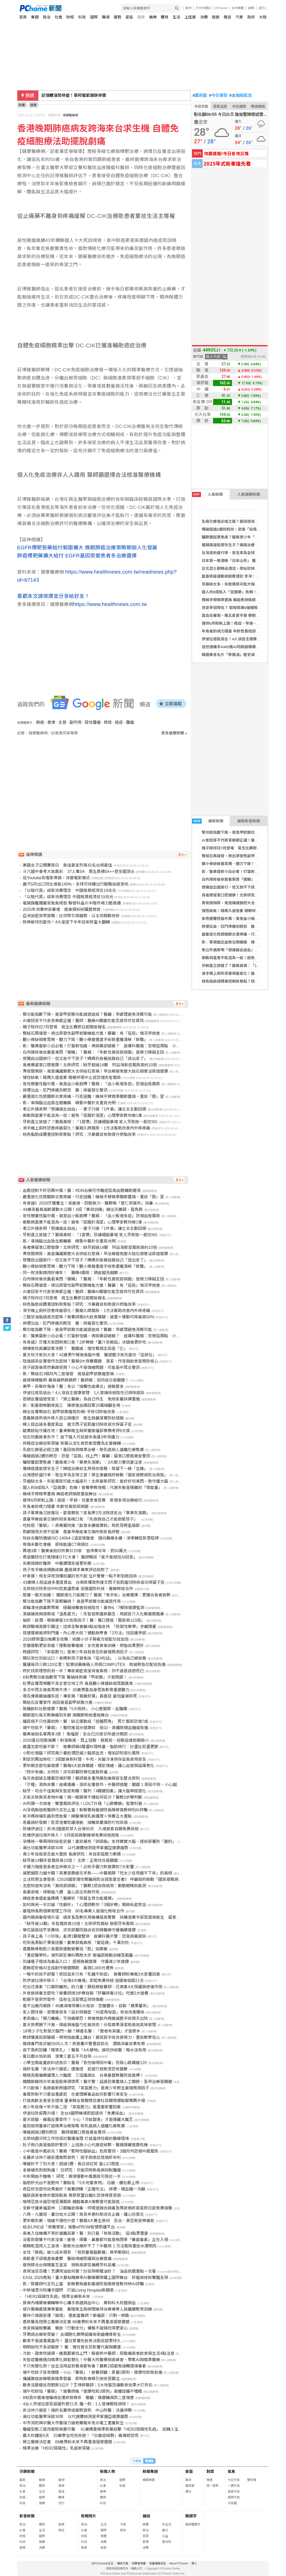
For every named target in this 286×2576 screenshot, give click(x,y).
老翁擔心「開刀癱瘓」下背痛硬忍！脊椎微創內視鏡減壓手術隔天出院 (85, 2018)
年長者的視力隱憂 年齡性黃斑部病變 (232, 631)
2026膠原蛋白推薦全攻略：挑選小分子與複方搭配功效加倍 (76, 1639)
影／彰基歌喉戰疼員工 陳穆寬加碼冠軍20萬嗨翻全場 (71, 1405)
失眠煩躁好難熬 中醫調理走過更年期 (57, 1563)
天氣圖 (232, 2503)
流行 (61, 2503)
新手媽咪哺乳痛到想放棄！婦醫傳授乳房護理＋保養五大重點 (77, 1816)
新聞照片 (88, 2516)
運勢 (117, 17)
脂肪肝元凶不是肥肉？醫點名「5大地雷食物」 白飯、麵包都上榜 (81, 2183)
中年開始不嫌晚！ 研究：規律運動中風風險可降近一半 (72, 2176)
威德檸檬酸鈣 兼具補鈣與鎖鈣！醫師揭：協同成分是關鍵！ (76, 1380)
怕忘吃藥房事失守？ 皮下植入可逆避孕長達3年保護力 (71, 1437)
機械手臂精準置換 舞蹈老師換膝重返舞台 (236, 600)
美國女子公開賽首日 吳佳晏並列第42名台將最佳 (67, 865)
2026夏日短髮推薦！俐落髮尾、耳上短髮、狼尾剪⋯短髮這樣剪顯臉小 (86, 1740)
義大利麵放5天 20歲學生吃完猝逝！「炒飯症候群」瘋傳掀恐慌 (81, 2435)
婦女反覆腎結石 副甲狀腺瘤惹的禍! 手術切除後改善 (69, 1412)
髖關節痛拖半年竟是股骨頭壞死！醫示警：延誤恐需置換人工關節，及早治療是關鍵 (97, 2082)
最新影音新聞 (248, 821)
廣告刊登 (122, 2563)
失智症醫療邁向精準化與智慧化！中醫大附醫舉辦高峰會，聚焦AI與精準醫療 (91, 2360)
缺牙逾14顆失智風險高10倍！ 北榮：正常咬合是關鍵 (70, 1860)
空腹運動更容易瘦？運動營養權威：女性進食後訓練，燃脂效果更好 (83, 1645)
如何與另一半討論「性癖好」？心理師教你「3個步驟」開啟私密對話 (84, 1905)
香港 (51, 722)
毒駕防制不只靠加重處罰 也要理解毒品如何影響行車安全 (75, 2094)
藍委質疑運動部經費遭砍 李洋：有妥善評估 (238, 576)
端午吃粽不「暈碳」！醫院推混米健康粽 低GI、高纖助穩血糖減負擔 (85, 1728)
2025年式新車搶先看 (227, 163)
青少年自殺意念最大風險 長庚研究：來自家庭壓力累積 (72, 1854)
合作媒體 (237, 8)
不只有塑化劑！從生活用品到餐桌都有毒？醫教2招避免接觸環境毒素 (84, 2366)
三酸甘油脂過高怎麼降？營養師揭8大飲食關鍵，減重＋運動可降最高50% (88, 1317)
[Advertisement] (104, 778)
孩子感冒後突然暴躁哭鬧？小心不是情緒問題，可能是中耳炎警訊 (81, 1367)
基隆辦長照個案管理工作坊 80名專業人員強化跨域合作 (73, 1911)
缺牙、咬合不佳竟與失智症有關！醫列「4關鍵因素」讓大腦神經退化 (84, 1791)
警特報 (251, 2480)
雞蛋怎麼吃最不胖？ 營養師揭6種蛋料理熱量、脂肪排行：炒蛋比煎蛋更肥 (90, 1747)
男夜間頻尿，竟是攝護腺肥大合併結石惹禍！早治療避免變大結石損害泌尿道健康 (95, 1071)
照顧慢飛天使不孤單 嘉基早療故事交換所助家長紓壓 (71, 1532)
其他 (61, 2530)
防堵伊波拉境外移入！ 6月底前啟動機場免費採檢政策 (71, 1835)
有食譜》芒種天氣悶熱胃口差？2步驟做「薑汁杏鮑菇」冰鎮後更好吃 (84, 1342)
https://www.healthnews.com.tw (110, 604)
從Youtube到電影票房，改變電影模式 (56, 878)
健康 (141, 17)
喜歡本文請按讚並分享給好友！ (53, 596)
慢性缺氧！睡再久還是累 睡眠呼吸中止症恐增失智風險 (72, 1077)
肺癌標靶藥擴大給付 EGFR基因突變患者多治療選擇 (77, 555)
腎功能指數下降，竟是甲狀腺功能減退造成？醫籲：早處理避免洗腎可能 (87, 1014)
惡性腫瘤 (93, 722)
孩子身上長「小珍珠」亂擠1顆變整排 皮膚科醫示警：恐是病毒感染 (84, 1936)
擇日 (188, 2491)
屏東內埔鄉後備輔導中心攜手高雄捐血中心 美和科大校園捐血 (79, 2303)
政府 (251, 17)
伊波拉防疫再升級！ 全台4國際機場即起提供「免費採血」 (75, 2113)
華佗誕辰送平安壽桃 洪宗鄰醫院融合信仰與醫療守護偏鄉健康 (79, 1930)
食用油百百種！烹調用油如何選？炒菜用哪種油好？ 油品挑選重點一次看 (89, 2271)
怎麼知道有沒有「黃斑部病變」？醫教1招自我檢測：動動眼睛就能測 (84, 1886)
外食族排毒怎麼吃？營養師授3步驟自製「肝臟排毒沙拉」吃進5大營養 (85, 1993)
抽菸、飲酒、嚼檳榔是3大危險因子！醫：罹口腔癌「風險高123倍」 (84, 1620)
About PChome (178, 2563)
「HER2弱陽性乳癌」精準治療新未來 (56, 2296)
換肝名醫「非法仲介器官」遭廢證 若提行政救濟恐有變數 (75, 2069)
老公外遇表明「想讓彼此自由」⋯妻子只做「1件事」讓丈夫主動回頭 (84, 1109)
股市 (189, 8)
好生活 (166, 2524)
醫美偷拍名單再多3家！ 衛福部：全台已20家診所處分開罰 (75, 1734)
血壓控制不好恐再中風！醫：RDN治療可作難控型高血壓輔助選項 (82, 1190)
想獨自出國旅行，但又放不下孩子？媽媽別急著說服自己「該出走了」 (85, 1058)
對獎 (210, 2471)
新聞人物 (107, 2471)
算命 (188, 2480)
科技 (82, 17)
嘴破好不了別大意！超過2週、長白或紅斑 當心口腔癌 (71, 2164)
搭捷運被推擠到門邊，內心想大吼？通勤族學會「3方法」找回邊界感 (84, 1633)
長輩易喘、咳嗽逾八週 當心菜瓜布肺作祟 (61, 1892)
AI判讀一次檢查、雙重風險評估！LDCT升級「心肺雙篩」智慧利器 (82, 1803)
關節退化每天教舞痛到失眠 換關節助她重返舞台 (66, 1715)
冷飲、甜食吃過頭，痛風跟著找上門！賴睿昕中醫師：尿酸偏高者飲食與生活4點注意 (98, 2353)
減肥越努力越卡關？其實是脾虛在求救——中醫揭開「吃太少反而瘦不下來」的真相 (97, 1873)
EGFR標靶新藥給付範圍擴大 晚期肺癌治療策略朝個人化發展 (87, 547)
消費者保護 (139, 2563)
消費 (204, 17)
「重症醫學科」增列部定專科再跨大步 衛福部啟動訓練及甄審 (78, 1955)
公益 (165, 2536)
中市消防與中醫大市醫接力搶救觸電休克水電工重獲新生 (73, 2423)
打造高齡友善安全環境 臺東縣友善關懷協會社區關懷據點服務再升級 (84, 2100)
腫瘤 (130, 722)
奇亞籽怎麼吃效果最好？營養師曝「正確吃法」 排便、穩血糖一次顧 (84, 2189)
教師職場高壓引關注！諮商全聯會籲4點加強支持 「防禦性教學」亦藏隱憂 (89, 1626)
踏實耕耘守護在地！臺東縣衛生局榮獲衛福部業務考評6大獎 (76, 1431)
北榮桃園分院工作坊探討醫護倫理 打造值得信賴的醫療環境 (76, 2138)
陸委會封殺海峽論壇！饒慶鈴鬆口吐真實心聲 (81, 95)
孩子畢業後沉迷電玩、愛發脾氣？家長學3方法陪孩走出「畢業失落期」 (86, 1513)
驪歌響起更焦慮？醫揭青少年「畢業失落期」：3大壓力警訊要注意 (82, 1462)
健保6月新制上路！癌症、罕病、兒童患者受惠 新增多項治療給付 (82, 1500)
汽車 (239, 17)
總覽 (146, 2524)
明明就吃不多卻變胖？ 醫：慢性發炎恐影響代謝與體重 (72, 2347)
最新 (22, 2480)
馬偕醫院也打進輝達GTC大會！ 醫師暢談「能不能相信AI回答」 (80, 1557)
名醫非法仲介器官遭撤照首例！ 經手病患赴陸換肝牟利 (72, 2157)
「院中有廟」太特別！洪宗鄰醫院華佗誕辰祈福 (65, 1772)
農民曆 (200, 96)
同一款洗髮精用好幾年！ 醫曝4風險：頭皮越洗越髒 (70, 1273)
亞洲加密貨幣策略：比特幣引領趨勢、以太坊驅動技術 (71, 916)
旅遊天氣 (234, 2491)
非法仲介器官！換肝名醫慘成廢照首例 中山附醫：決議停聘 (77, 2410)
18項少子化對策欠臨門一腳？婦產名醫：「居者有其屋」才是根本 (81, 2031)
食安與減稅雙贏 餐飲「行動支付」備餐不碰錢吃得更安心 (75, 2328)
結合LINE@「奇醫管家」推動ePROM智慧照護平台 (69, 2227)
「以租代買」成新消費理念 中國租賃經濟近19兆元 (69, 890)
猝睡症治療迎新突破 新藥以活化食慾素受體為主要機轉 (72, 1443)
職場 (106, 17)
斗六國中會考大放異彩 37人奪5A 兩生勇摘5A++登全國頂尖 (79, 871)
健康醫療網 (70, 115)
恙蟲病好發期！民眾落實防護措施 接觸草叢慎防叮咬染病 (75, 1822)
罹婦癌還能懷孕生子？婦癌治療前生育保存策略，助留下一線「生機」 (85, 1468)
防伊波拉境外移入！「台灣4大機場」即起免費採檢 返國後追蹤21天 (83, 1980)
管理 (146, 2542)
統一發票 (212, 2486)
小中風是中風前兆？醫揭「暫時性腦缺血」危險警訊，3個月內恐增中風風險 (90, 2151)
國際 (94, 17)
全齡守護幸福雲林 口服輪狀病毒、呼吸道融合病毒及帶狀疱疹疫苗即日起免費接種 (97, 2208)
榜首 (108, 722)
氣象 (231, 2471)
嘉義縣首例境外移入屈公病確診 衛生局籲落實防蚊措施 (73, 1418)
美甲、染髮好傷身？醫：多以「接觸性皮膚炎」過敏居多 (73, 1386)
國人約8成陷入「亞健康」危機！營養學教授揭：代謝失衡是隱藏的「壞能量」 (92, 1487)
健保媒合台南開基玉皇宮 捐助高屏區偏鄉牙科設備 (69, 2265)
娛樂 (153, 17)
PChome (221, 8)
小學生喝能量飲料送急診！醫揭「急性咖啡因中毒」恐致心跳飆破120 (85, 2063)
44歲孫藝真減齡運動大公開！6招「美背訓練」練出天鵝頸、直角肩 (83, 1209)
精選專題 (149, 2480)
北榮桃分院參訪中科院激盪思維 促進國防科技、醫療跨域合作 (78, 1589)
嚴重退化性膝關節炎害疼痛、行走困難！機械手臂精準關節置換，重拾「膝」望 (93, 1096)
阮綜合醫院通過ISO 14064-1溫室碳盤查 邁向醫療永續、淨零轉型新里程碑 (91, 1538)
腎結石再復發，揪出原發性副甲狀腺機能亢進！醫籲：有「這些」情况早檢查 (91, 1033)
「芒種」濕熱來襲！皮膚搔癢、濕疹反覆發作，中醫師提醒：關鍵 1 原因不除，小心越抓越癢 (106, 1784)
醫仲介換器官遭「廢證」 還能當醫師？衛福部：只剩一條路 (76, 2315)
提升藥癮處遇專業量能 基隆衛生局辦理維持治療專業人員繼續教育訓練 (87, 2309)
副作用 (75, 722)
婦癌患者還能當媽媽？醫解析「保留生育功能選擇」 (69, 1898)
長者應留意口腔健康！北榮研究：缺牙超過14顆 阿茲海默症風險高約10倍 (90, 1065)
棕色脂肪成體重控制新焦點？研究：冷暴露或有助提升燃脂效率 (79, 1134)
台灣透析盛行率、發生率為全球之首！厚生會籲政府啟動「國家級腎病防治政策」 (95, 1475)
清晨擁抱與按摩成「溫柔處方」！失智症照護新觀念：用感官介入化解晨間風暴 (93, 1614)
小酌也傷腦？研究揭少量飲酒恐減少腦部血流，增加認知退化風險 (81, 1753)
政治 (46, 17)
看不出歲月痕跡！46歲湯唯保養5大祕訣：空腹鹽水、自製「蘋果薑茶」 (87, 2006)
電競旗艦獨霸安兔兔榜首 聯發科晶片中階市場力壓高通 (72, 903)
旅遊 (215, 17)
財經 (70, 17)
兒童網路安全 (157, 2563)
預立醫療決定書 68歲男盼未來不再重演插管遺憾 (67, 2442)
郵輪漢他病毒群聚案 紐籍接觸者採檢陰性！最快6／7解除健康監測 (83, 1608)
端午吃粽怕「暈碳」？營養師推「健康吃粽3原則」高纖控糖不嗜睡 (82, 2391)
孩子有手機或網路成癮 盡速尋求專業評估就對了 (66, 1570)
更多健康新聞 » (174, 733)
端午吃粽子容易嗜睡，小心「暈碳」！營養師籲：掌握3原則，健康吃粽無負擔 (92, 2372)
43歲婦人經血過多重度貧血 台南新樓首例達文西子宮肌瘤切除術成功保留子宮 (94, 1582)
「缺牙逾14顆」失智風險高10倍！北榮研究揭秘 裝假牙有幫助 (78, 1924)
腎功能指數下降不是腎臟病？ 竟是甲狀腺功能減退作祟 (72, 1601)
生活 (176, 17)
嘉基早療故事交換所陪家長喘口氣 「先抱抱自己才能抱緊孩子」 (81, 1519)
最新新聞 (207, 821)
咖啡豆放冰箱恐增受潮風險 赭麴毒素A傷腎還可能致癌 (71, 2202)
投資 (146, 2536)
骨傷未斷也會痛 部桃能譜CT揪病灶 (56, 1544)
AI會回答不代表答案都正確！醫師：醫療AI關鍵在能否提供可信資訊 (83, 1021)
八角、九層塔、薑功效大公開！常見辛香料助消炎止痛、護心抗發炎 (83, 2214)
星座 (129, 17)
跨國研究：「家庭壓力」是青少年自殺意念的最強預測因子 (75, 1652)
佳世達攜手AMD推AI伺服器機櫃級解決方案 (238, 647)
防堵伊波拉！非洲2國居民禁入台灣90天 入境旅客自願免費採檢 (81, 1829)
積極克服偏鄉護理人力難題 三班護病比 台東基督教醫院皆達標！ (83, 2075)
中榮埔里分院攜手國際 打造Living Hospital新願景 (68, 2290)
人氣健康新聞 (248, 494)
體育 (164, 17)
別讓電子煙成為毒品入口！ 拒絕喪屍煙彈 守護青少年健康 (76, 1961)
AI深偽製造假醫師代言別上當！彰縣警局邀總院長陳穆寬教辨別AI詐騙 (85, 1810)
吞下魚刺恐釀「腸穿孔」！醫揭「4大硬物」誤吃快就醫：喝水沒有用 (84, 2050)
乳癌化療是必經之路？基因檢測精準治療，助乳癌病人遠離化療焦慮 (83, 1450)
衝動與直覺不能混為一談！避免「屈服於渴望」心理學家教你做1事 (82, 1115)
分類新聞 (27, 2471)
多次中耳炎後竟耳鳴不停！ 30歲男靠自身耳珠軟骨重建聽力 (76, 1690)
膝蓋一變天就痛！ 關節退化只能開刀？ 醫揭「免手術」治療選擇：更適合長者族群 (96, 1595)
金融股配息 (240, 96)
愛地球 (166, 2542)
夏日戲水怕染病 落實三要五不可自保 (57, 2056)
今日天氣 (201, 106)
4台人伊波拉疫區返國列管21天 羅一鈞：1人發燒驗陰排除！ (76, 2404)
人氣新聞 (207, 494)
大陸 (263, 17)
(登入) (262, 8)
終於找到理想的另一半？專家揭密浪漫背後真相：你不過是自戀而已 (83, 1671)
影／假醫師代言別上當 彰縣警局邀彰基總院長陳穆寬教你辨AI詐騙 (83, 2284)
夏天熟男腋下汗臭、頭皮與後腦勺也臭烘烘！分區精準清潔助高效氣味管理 (89, 2025)
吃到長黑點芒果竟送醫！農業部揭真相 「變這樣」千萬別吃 (76, 1942)
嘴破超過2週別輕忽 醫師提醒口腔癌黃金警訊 (64, 2132)
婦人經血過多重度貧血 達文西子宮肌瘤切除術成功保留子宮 (77, 1424)
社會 (58, 17)
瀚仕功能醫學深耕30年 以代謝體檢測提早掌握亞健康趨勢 (75, 1848)
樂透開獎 (258, 106)
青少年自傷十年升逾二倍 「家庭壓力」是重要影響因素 (72, 2107)
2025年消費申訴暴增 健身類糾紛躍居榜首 (61, 909)
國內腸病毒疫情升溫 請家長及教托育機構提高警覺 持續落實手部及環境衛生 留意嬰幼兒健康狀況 (113, 1917)
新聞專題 (150, 2471)
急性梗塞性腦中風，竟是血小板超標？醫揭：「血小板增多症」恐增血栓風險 (91, 1084)
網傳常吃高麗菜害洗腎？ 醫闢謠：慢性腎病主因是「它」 (75, 1348)
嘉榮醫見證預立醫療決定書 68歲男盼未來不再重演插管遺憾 (76, 2322)
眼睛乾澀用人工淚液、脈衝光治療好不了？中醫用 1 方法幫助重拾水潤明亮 (90, 2246)
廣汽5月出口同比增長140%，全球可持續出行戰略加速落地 (75, 884)
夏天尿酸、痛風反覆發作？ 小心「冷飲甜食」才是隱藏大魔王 (78, 2119)
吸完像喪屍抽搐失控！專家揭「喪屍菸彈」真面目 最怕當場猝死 (80, 1696)
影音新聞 (27, 2516)
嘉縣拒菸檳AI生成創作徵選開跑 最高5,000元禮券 (68, 1968)
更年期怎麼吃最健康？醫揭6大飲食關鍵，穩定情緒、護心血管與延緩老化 (88, 1766)
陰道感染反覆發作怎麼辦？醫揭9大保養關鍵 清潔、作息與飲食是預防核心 (90, 1361)
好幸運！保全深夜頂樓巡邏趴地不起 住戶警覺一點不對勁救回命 (80, 1576)
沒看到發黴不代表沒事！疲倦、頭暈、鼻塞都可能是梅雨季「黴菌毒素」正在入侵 (95, 2240)
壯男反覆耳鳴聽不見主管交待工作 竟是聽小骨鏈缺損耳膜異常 (78, 1683)
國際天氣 (234, 2497)
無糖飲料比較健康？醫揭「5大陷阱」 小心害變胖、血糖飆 (75, 1709)
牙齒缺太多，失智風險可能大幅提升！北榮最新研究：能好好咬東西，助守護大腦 (95, 1481)
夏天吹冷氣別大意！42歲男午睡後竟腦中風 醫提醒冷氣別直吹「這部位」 (90, 1355)
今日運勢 (218, 96)
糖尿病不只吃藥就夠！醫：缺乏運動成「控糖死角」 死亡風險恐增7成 (85, 1721)
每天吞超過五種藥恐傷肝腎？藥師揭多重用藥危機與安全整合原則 (81, 1778)
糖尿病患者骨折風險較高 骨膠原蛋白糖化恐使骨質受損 (72, 2195)
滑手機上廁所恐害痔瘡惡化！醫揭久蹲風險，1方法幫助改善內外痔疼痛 (86, 1128)
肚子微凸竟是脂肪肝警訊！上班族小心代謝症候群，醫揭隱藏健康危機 (85, 2145)
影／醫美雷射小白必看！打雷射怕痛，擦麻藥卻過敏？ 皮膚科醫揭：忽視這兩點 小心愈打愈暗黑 (111, 1046)
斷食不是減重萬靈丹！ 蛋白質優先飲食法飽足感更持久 (72, 2341)
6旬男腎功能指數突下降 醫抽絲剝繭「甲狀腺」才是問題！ (75, 1677)
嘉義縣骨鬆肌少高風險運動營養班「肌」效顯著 (65, 1949)
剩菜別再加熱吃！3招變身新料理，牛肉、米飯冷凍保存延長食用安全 (84, 1759)
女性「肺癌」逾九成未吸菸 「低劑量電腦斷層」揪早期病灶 (76, 2252)
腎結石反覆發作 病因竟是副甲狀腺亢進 (57, 1702)
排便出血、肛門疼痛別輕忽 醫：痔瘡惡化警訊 (241, 926)
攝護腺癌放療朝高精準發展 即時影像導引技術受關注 (71, 2379)
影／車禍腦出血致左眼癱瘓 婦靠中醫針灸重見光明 (69, 1103)
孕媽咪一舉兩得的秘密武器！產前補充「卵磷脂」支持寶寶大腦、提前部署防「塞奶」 (99, 1841)
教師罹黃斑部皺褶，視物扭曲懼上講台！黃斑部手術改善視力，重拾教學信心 (91, 2037)
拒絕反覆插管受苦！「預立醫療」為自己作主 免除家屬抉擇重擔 (81, 1399)
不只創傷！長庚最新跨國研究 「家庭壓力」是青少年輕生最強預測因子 (86, 2088)
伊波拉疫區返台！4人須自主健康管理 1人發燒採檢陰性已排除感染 (83, 1393)
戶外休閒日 (203, 8)
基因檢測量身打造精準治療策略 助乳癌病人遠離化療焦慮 (74, 2126)
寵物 (61, 2480)
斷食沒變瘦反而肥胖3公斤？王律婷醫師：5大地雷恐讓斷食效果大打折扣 (87, 2385)
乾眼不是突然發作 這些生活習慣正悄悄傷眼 (63, 1999)
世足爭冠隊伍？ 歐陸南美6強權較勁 (232, 607)
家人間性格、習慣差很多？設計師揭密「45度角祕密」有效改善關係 (83, 2012)
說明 (251, 8)
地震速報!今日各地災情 (226, 153)
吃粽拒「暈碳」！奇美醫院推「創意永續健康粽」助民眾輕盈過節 (81, 1525)
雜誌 (227, 17)
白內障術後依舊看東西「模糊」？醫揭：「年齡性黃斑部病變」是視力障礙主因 (93, 1052)
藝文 (165, 2530)
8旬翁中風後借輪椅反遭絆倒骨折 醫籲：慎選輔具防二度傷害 (78, 2398)
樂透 (209, 2480)
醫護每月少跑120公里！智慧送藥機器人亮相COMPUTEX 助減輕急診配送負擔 (94, 1664)
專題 (35, 17)
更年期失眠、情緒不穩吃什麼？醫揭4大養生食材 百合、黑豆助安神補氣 (88, 2221)
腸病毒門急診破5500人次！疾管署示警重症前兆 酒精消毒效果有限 (84, 2044)
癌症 (119, 722)
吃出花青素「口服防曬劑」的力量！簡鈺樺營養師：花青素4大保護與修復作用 (92, 1987)
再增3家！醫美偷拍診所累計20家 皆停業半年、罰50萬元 (75, 1551)
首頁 (23, 17)
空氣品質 (220, 106)
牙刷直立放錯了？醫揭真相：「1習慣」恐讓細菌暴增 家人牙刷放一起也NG (90, 1122)
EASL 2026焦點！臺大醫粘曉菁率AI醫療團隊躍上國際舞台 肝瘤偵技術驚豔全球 (95, 2277)
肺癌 (40, 722)
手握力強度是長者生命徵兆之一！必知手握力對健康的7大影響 (78, 1867)
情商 (61, 2486)
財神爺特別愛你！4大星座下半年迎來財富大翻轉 (66, 922)
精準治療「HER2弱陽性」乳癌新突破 (56, 2448)
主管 (62, 722)
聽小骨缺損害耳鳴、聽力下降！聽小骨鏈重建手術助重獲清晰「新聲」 (85, 1039)
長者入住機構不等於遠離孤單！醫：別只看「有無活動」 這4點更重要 (85, 2233)
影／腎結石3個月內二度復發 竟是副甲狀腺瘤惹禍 (68, 1374)
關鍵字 (191, 2516)
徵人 (194, 2563)
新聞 (21, 105)
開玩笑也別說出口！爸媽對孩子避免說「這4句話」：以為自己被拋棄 (84, 1658)
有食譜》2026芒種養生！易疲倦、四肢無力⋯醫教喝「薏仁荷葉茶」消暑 (88, 1203)
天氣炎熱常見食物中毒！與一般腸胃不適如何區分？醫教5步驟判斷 (82, 1797)
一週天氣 (234, 2486)
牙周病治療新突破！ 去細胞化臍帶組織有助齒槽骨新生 (72, 2334)
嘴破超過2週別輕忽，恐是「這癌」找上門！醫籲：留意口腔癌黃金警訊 (86, 1456)
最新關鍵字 (192, 2524)
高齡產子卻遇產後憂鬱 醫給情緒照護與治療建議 (67, 2258)
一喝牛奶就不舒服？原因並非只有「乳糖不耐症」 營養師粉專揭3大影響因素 (91, 1974)
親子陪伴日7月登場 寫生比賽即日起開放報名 (240, 848)
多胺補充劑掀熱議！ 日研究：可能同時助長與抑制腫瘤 (72, 2170)
